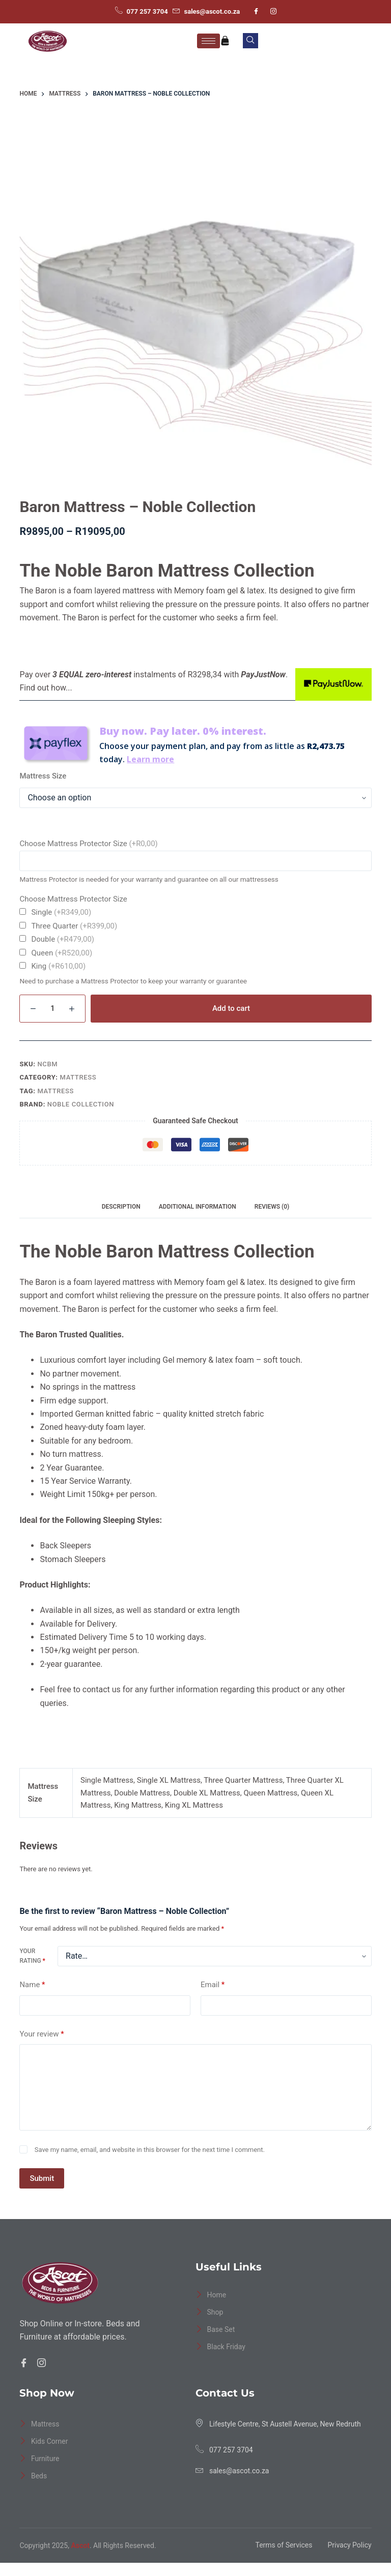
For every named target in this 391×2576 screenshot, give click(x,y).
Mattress (78, 1077)
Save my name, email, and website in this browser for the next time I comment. (150, 2149)
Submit (42, 2178)
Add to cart (231, 1008)
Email (213, 1985)
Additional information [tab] (197, 1206)
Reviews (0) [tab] (272, 1206)
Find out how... (45, 688)
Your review (41, 2034)
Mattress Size (42, 776)
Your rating (32, 1956)
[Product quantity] (52, 1009)
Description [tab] (121, 1206)
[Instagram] (273, 11)
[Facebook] (256, 11)
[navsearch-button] (250, 40)
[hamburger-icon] (208, 41)
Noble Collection (80, 1104)
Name (32, 1985)
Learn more (150, 759)
